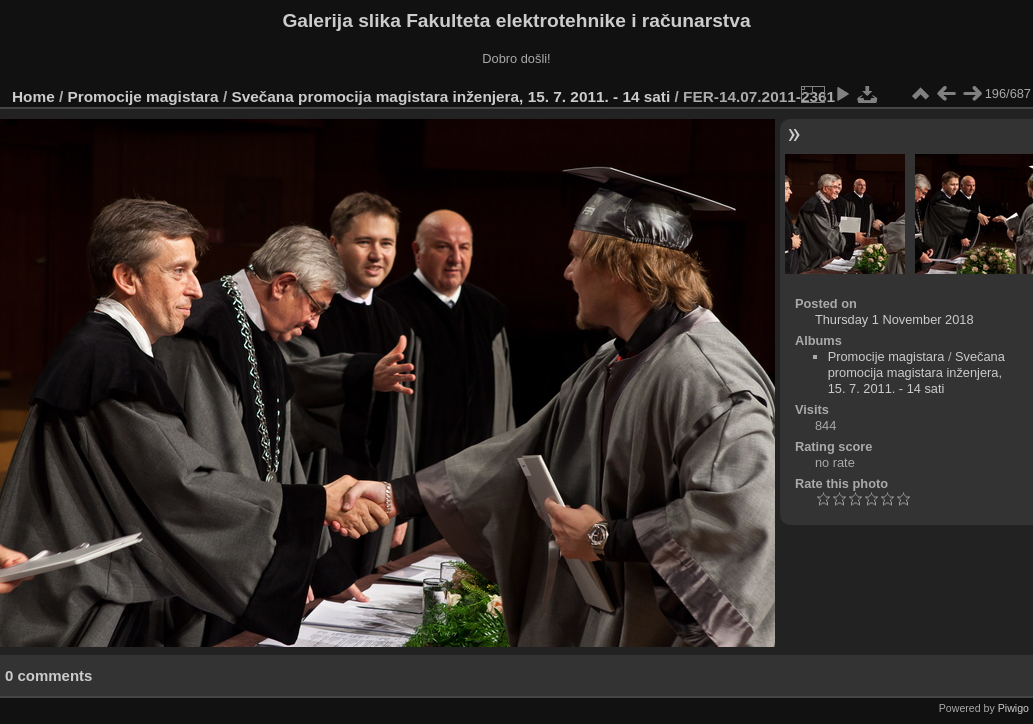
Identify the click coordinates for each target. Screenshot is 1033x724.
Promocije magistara (143, 96)
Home (33, 96)
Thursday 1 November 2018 (894, 319)
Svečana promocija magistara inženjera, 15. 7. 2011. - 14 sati (450, 96)
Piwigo (1013, 708)
